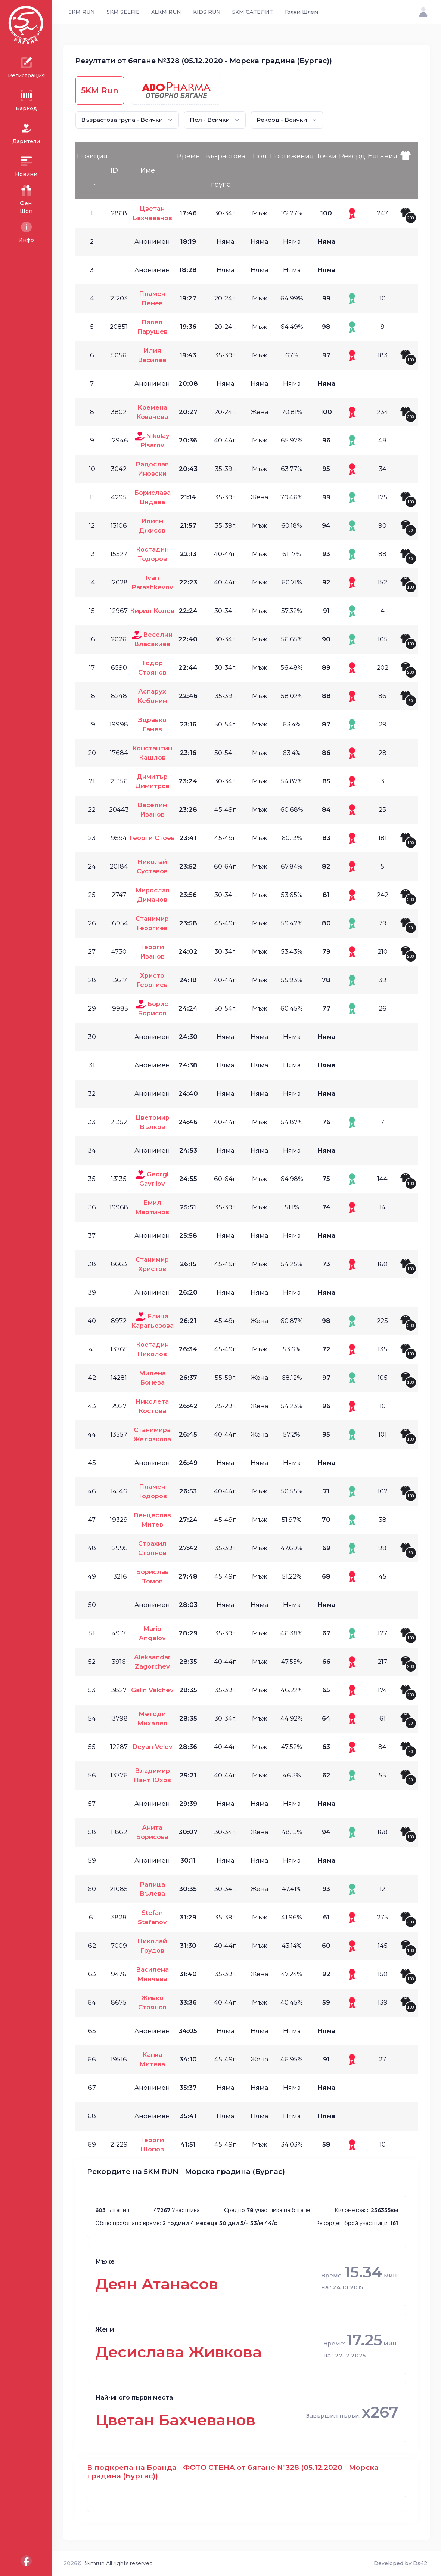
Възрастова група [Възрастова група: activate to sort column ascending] (225, 170)
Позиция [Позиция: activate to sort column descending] (92, 156)
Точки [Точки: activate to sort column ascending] (326, 156)
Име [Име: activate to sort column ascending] (147, 170)
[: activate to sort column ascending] (408, 170)
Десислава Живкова (178, 2351)
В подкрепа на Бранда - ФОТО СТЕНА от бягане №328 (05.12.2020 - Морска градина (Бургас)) (233, 2471)
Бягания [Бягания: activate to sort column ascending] (382, 156)
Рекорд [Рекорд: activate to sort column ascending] (352, 156)
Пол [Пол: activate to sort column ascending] (260, 156)
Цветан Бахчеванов (175, 2419)
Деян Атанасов (156, 2283)
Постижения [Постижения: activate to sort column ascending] (292, 156)
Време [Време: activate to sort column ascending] (188, 156)
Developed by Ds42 (400, 2563)
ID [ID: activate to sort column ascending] (114, 170)
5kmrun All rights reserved (119, 2563)
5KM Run (99, 90)
